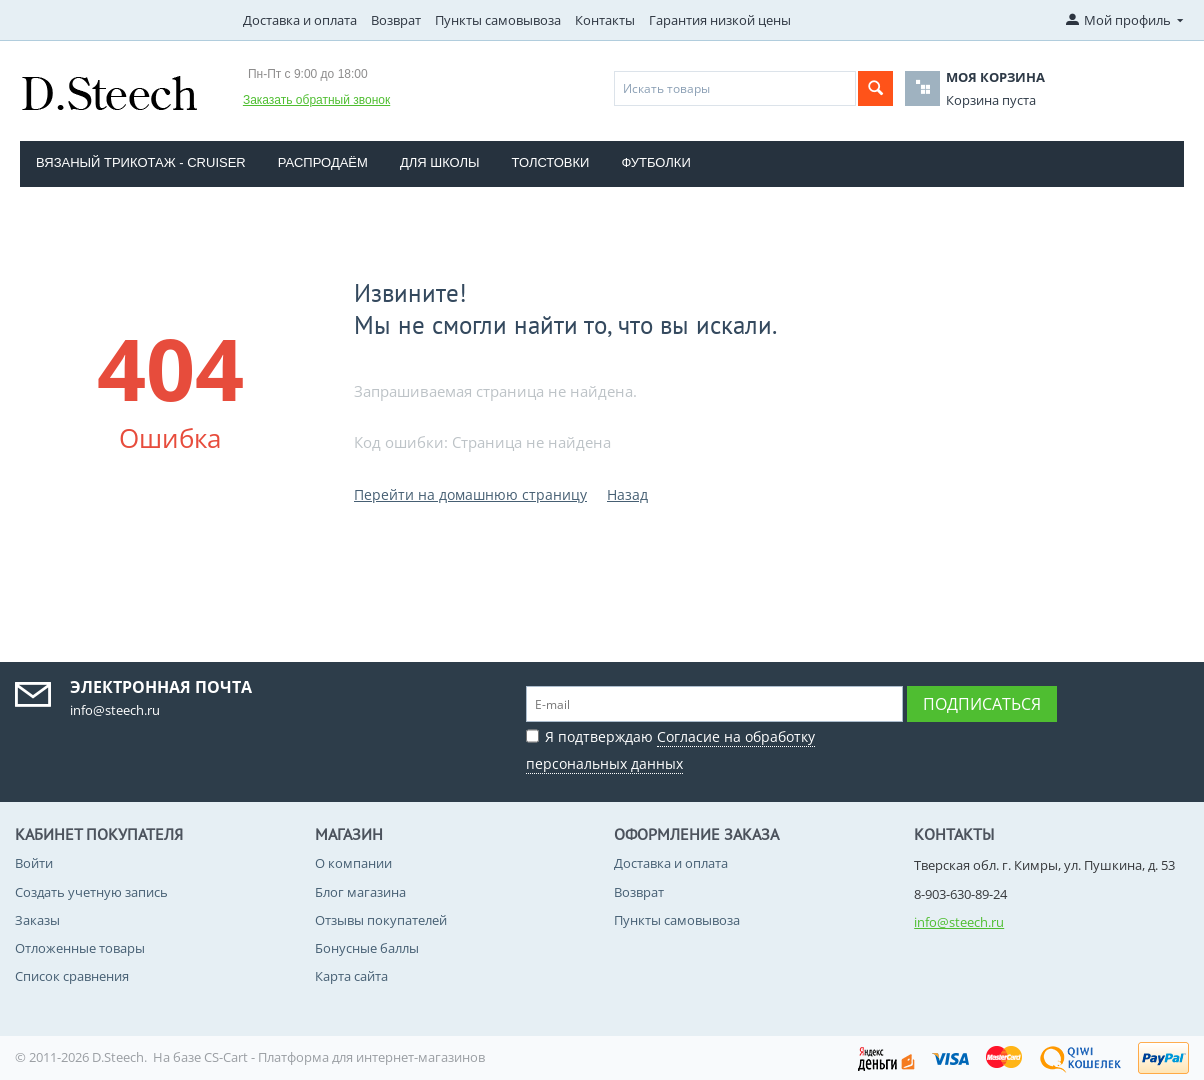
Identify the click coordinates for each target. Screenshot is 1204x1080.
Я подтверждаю (670, 747)
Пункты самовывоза (498, 20)
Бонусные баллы (367, 948)
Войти (34, 863)
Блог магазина (360, 892)
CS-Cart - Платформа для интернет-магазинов (344, 1057)
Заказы (37, 920)
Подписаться (982, 704)
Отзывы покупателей (381, 920)
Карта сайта (351, 976)
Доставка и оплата (300, 20)
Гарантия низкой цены (720, 20)
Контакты (605, 20)
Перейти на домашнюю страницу (470, 494)
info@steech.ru (959, 922)
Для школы (440, 162)
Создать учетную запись (91, 892)
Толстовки (551, 162)
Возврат (396, 20)
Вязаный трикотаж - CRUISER (141, 162)
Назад (627, 494)
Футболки (655, 162)
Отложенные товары (80, 948)
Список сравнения (72, 976)
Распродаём (323, 162)
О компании (353, 863)
